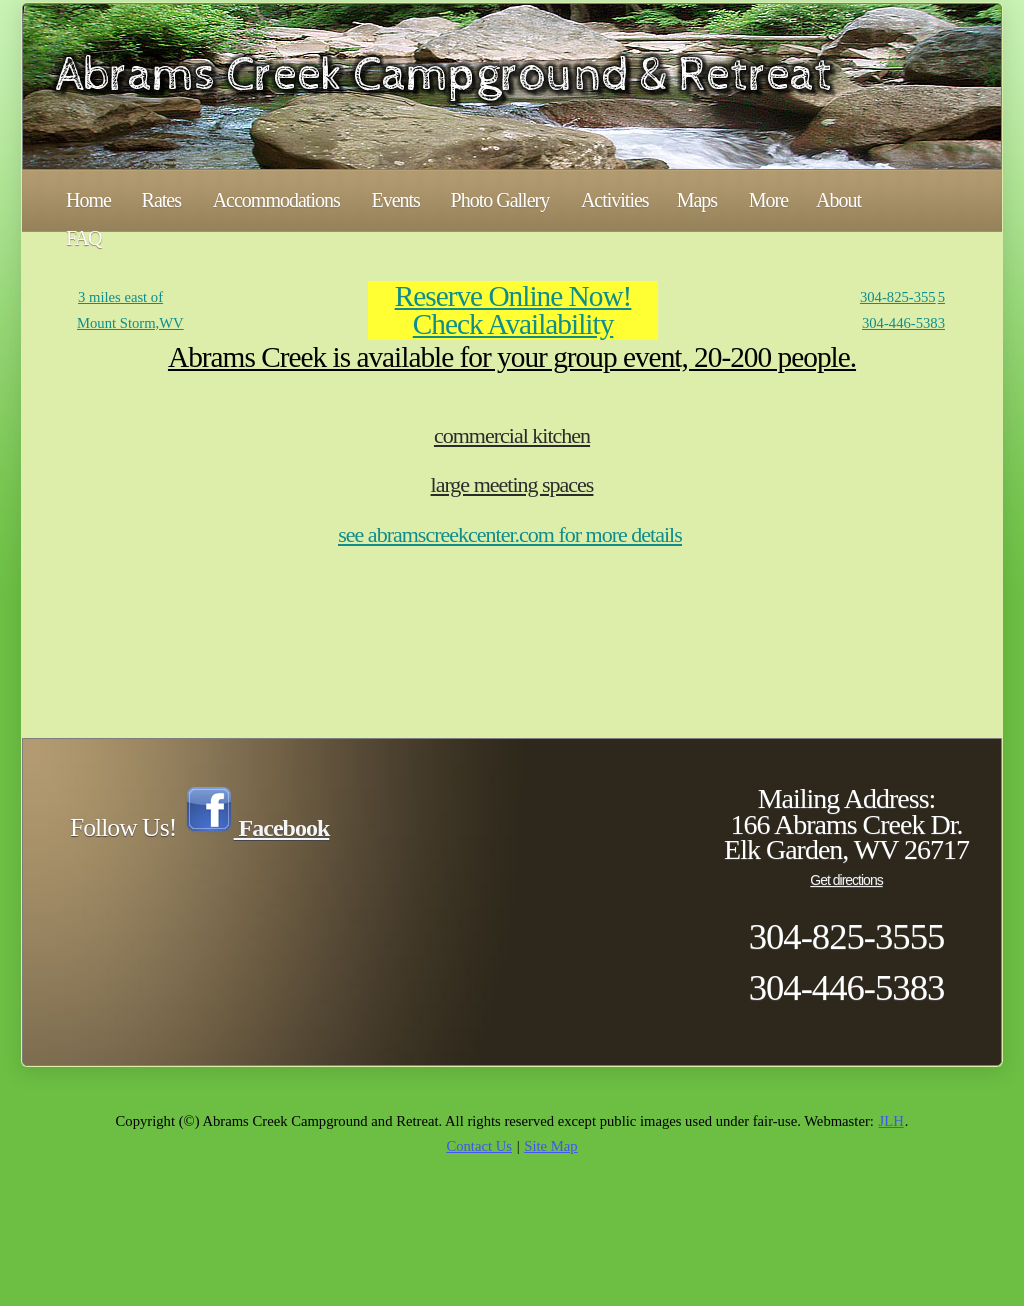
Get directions (846, 880)
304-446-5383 (903, 323)
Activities (615, 200)
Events (395, 200)
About (838, 200)
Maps (697, 200)
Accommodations (276, 200)
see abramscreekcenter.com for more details (509, 534)
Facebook (257, 827)
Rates (161, 200)
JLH (891, 1121)
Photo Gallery (500, 200)
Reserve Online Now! (513, 296)
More (768, 200)
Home (88, 200)
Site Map (550, 1146)
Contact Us (479, 1146)
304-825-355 (898, 297)
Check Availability (513, 324)
